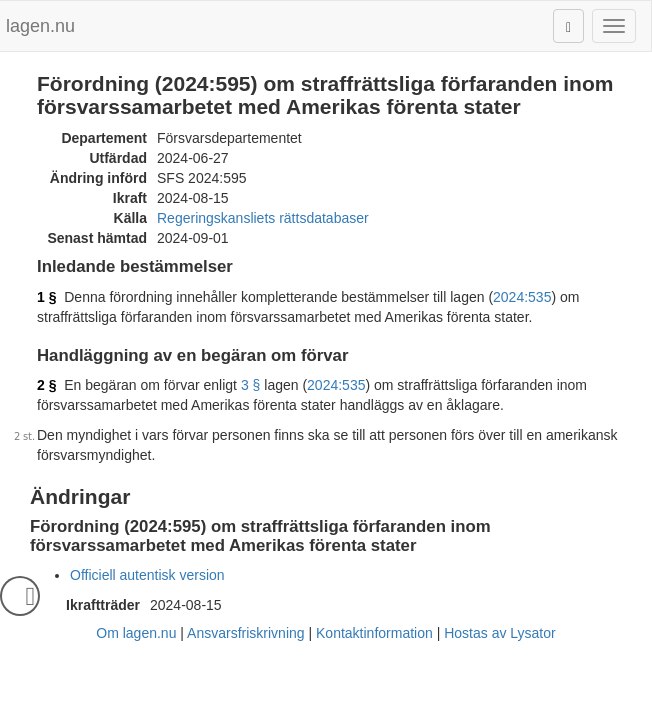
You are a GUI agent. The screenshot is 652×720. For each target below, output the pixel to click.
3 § (250, 385)
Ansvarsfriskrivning (245, 633)
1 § (46, 297)
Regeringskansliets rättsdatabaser (263, 218)
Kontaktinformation (374, 633)
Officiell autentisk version (147, 575)
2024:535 (522, 297)
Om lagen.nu (136, 633)
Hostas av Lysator (500, 633)
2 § (46, 385)
